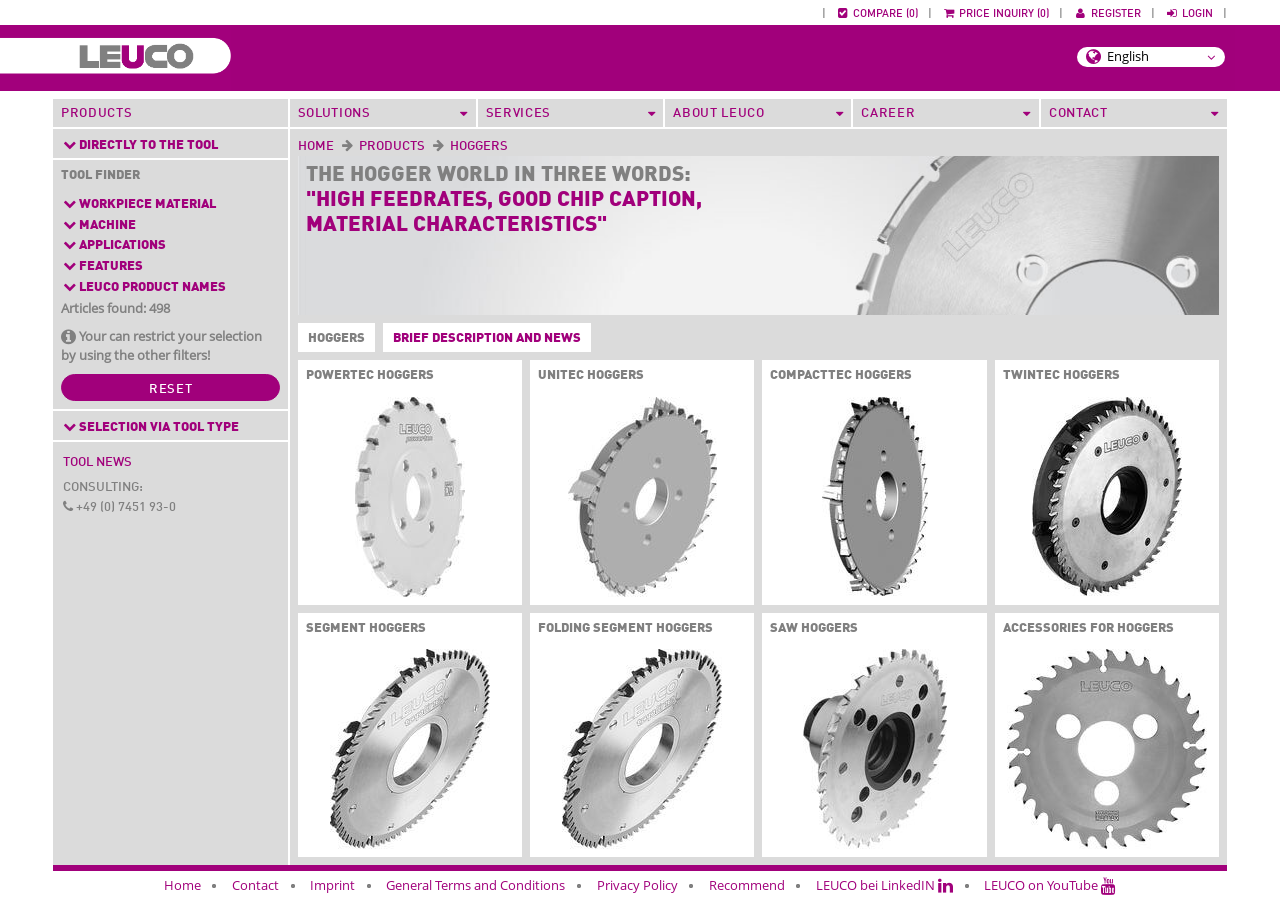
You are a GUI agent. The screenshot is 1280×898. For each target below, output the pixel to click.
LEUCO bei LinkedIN (884, 885)
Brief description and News (487, 338)
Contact (255, 885)
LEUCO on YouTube (1050, 885)
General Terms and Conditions (475, 885)
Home (316, 146)
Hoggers (332, 339)
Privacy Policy (637, 885)
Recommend (747, 885)
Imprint (332, 885)
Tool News (97, 462)
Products (96, 113)
